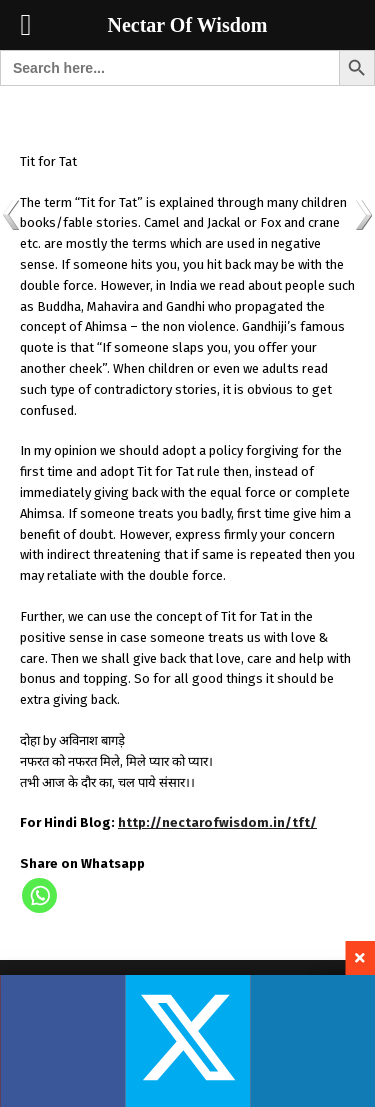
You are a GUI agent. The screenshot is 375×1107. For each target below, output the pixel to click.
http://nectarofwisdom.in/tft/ (217, 822)
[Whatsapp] (39, 895)
